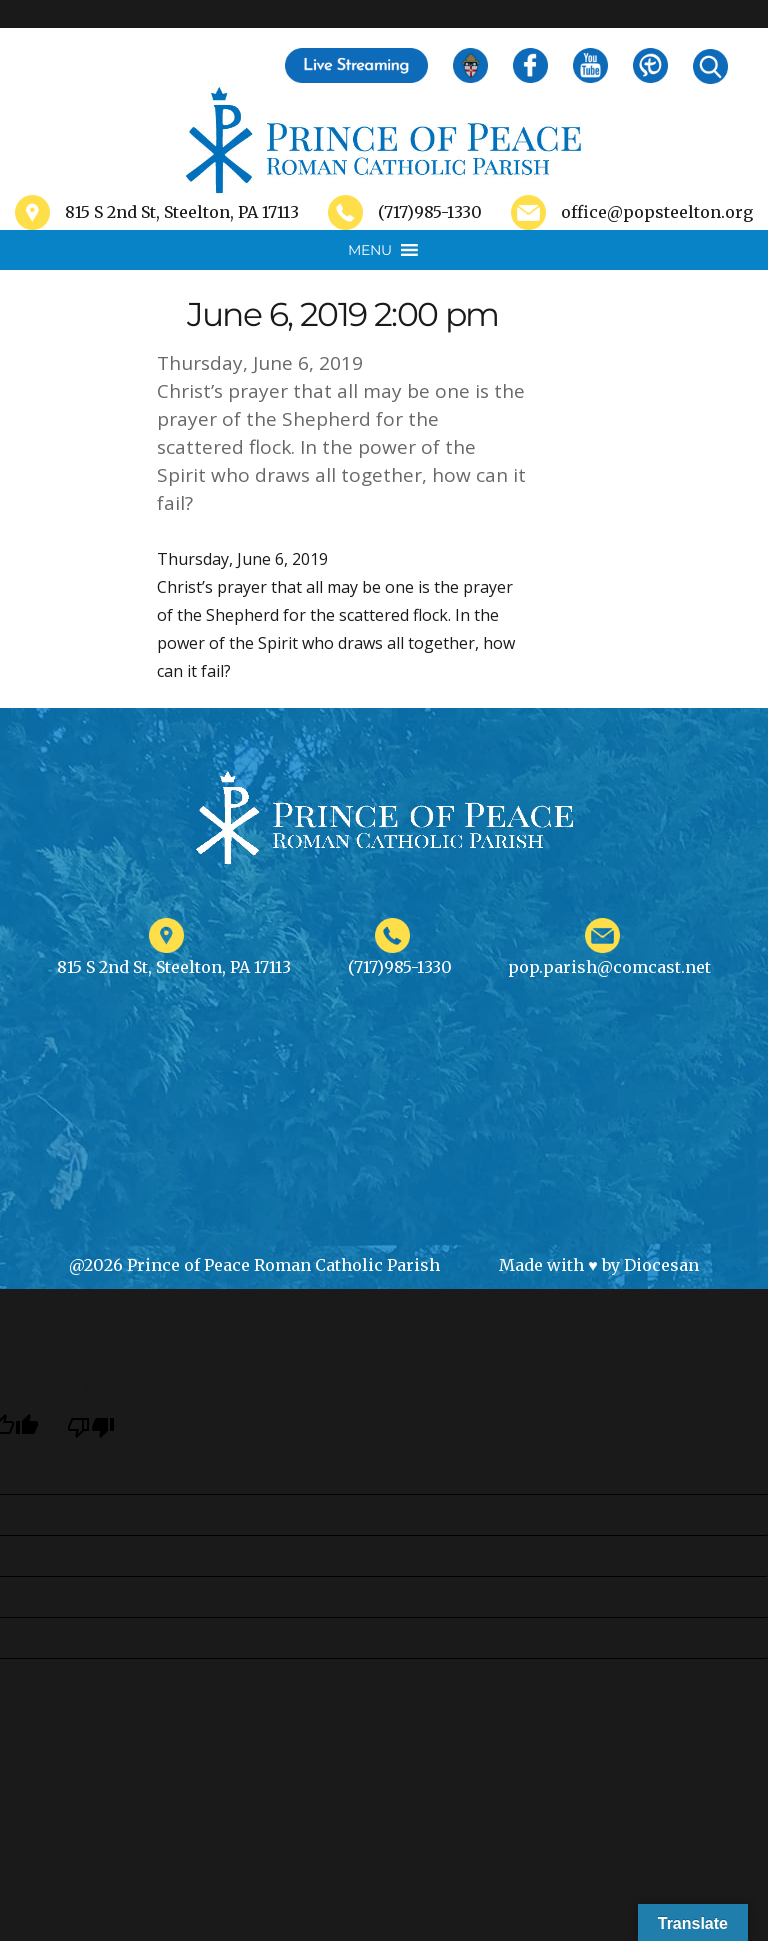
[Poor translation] (91, 1427)
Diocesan (661, 1265)
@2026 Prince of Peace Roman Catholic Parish (254, 1265)
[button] (370, 250)
